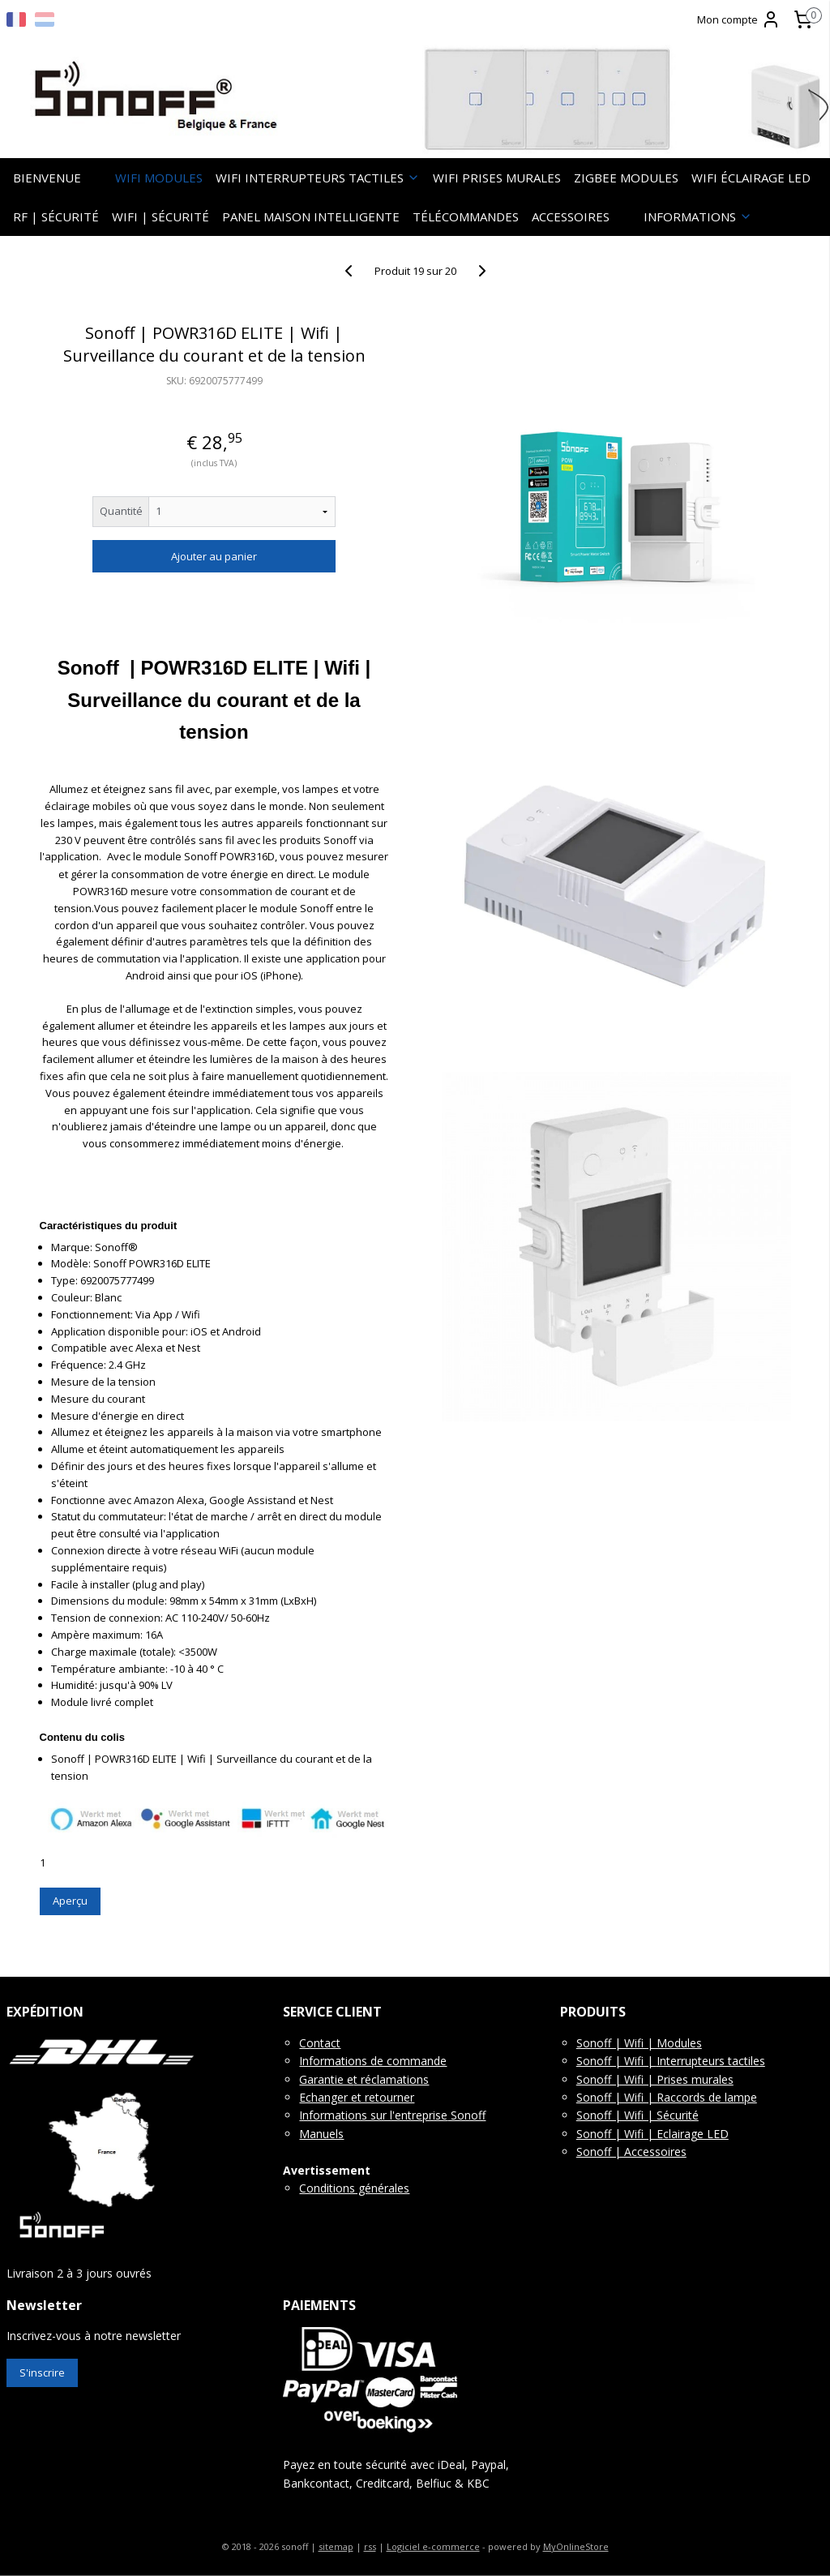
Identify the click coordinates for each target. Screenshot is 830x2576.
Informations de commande (373, 2060)
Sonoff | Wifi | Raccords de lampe (666, 2097)
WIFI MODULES (159, 177)
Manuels (321, 2133)
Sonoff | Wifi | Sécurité (637, 2115)
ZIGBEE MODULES (626, 177)
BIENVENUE (47, 177)
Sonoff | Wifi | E (619, 2133)
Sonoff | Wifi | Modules (639, 2043)
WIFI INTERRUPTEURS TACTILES (318, 177)
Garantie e (326, 2079)
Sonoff (466, 2115)
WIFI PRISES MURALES (497, 177)
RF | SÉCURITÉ (56, 216)
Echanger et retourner (356, 2097)
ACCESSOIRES (571, 216)
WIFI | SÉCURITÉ (160, 216)
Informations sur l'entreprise (373, 2115)
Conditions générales (354, 2188)
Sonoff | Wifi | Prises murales (655, 2079)
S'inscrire (42, 2372)
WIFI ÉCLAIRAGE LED (751, 177)
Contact (319, 2043)
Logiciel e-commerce (433, 2546)
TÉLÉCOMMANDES (466, 216)
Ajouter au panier (214, 556)
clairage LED (696, 2133)
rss (370, 2546)
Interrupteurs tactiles (711, 2060)
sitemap (336, 2546)
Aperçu (70, 1901)
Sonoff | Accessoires (631, 2151)
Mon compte (739, 19)
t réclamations (391, 2079)
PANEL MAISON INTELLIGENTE (311, 216)
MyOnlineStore (576, 2546)
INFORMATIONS (698, 216)
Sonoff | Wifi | (616, 2060)
